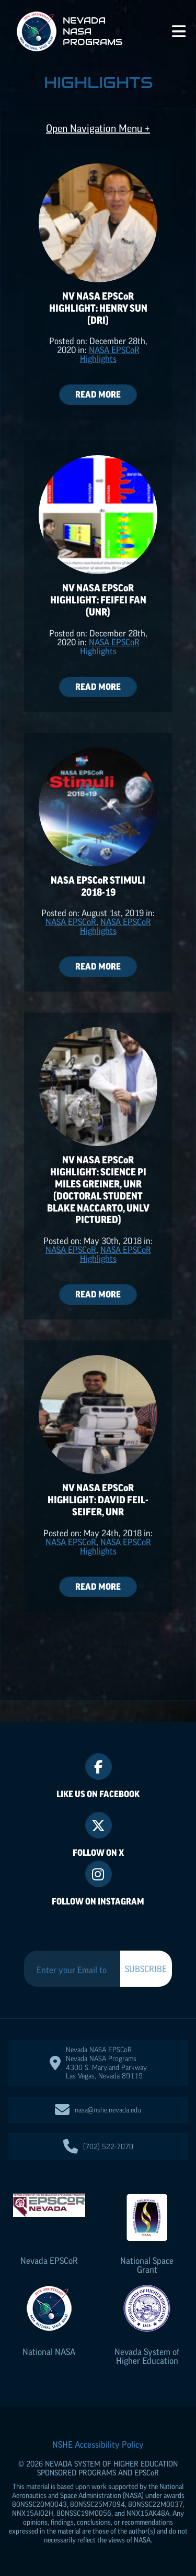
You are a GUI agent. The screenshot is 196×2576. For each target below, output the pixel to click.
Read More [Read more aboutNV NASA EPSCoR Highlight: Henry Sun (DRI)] (98, 394)
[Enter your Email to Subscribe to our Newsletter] (72, 1969)
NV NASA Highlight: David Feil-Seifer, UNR (98, 1499)
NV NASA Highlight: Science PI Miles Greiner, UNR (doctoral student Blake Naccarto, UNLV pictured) (98, 1189)
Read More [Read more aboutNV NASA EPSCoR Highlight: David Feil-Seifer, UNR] (98, 1586)
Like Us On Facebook (98, 1794)
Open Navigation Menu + (98, 128)
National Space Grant (147, 2265)
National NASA (48, 2352)
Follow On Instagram (98, 1901)
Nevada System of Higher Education (146, 2356)
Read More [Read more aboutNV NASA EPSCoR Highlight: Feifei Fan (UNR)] (98, 686)
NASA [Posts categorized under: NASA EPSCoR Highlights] (70, 922)
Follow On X (98, 1852)
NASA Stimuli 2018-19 (98, 886)
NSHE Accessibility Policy (98, 2444)
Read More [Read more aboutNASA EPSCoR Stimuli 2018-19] (98, 966)
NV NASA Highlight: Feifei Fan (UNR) (98, 600)
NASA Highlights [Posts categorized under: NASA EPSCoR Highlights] (110, 354)
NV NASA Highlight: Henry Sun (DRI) (98, 308)
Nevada (49, 2260)
